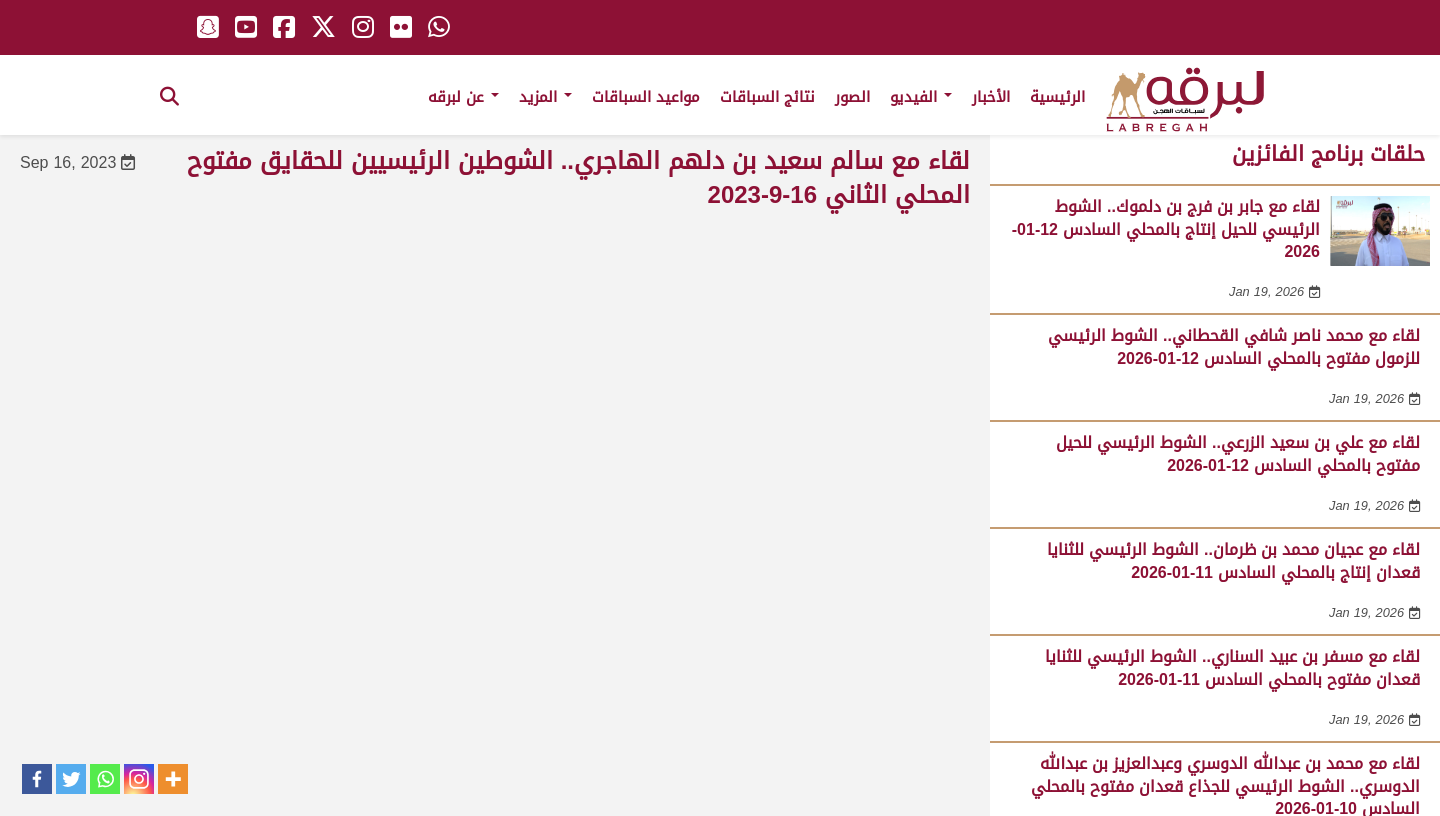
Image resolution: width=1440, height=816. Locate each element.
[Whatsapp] (105, 779)
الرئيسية (1057, 97)
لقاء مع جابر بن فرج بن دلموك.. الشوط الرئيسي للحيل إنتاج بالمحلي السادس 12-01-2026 (1166, 229)
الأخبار (991, 97)
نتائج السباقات (767, 97)
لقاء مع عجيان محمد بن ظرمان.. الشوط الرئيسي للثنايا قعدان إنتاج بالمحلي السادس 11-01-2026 (1233, 560)
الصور (852, 97)
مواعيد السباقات (646, 97)
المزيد (545, 97)
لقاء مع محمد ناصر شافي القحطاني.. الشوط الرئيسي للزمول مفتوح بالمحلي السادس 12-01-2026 (1234, 346)
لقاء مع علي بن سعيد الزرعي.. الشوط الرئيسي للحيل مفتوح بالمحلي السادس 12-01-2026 (1238, 453)
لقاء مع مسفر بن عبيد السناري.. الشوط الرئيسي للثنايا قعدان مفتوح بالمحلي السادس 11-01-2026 (1232, 667)
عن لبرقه (463, 97)
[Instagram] (139, 779)
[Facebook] (37, 779)
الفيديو (921, 97)
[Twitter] (71, 779)
